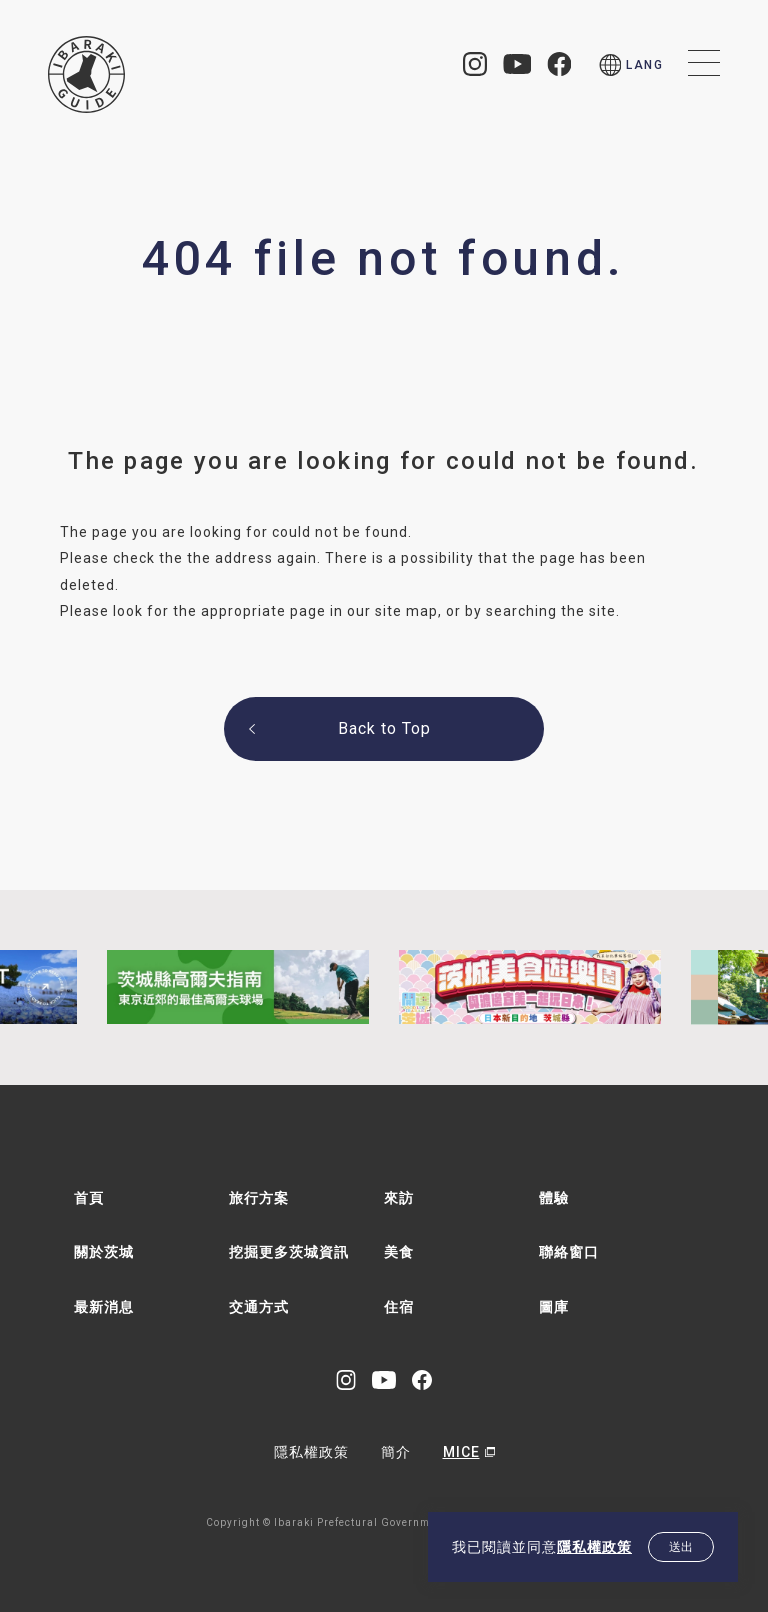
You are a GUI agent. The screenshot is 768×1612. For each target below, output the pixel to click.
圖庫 (554, 1307)
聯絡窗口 (569, 1252)
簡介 (396, 1452)
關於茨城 (104, 1252)
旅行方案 (259, 1198)
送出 (681, 1547)
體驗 (554, 1198)
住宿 (399, 1307)
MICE (461, 1452)
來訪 (399, 1198)
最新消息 (104, 1307)
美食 (399, 1252)
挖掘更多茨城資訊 (289, 1252)
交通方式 (259, 1307)
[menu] (631, 65)
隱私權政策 (594, 1547)
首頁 (89, 1198)
